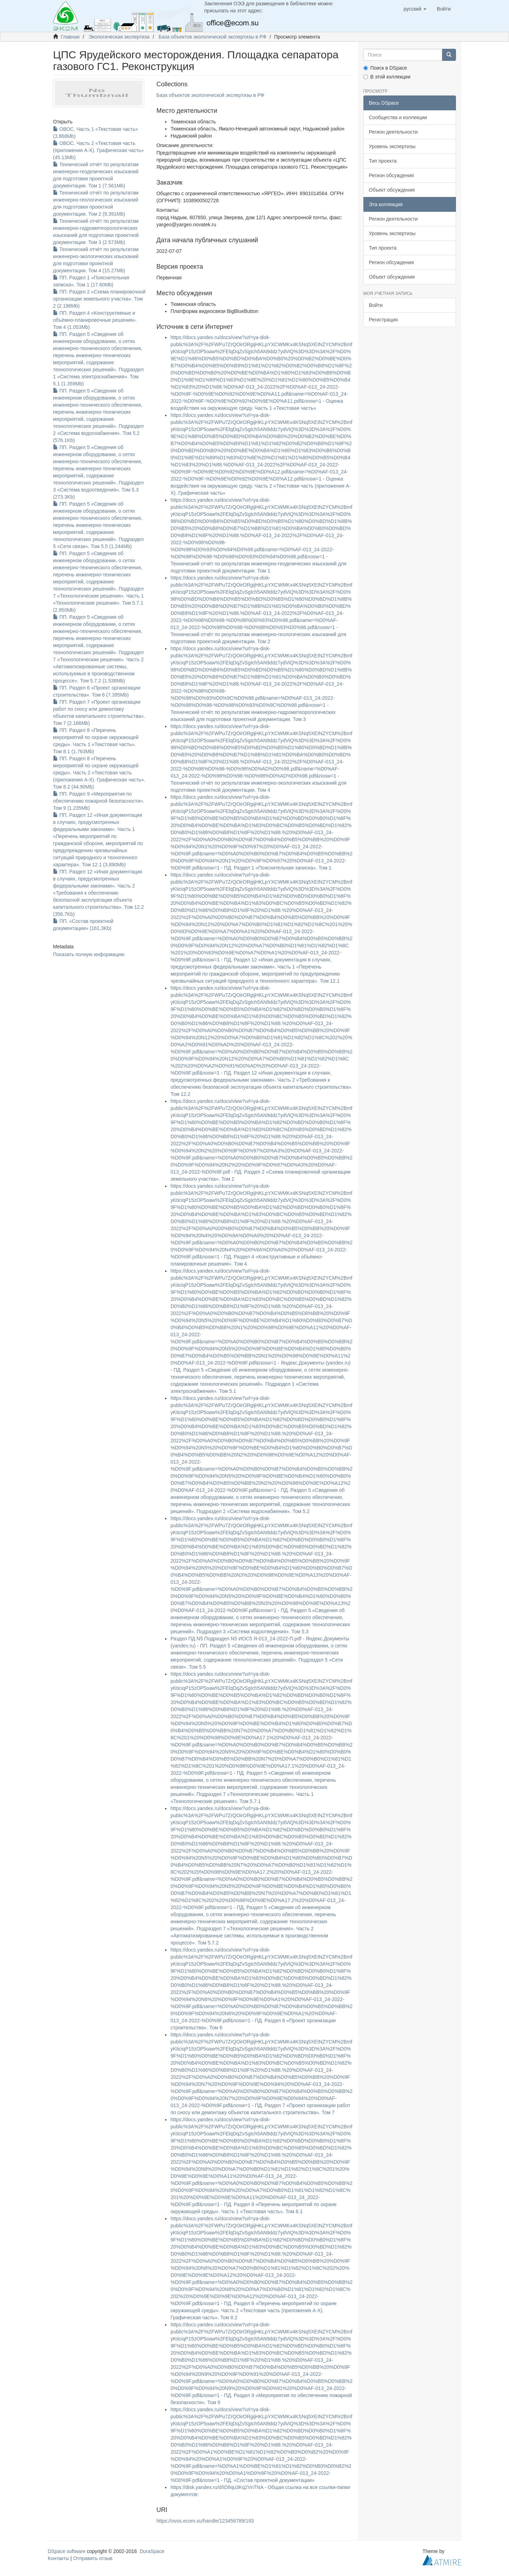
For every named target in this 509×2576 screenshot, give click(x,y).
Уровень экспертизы (392, 146)
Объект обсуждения (392, 190)
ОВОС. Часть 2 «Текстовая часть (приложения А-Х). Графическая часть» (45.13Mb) (98, 150)
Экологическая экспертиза (119, 37)
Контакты (58, 2558)
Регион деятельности (393, 132)
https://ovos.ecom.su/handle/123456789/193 (205, 2521)
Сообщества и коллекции (398, 117)
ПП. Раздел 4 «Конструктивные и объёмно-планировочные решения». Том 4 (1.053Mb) (95, 320)
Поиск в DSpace (385, 68)
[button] (415, 9)
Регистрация (383, 319)
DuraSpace (152, 2551)
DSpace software (67, 2551)
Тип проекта (383, 161)
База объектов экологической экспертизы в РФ (213, 37)
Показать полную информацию (88, 954)
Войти (376, 305)
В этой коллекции (386, 77)
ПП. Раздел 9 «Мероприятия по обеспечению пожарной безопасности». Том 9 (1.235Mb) (98, 801)
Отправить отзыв (92, 2558)
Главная (70, 37)
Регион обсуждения (391, 175)
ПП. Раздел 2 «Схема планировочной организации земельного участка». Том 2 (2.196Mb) (99, 299)
